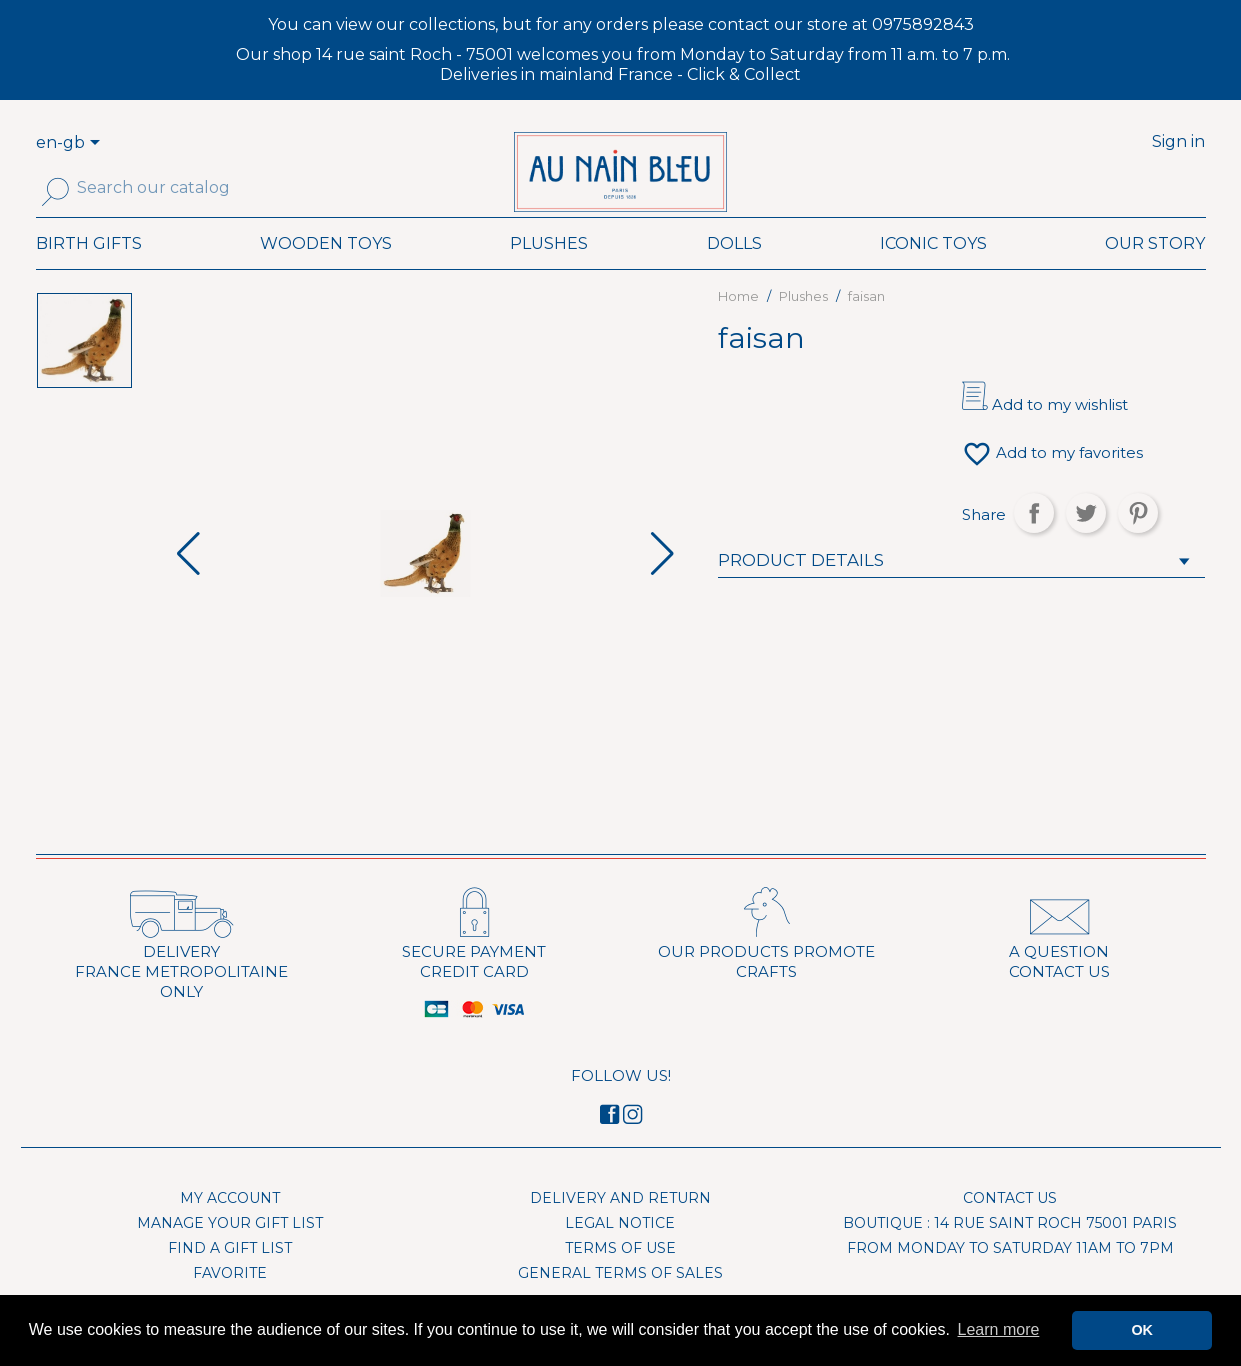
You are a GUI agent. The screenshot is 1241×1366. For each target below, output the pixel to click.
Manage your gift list (230, 1253)
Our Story (1155, 273)
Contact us (1010, 1228)
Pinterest (1138, 543)
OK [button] (1142, 1330)
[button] (662, 584)
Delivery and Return (620, 1228)
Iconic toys (933, 273)
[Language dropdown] (98, 144)
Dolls (734, 273)
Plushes (549, 273)
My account (230, 1228)
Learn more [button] (999, 1329)
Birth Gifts (89, 273)
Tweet (1086, 543)
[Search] (169, 188)
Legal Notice (620, 1253)
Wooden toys (326, 273)
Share (1034, 543)
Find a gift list (230, 1278)
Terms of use (620, 1278)
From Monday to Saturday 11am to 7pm (1010, 1278)
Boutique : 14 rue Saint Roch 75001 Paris (1010, 1253)
